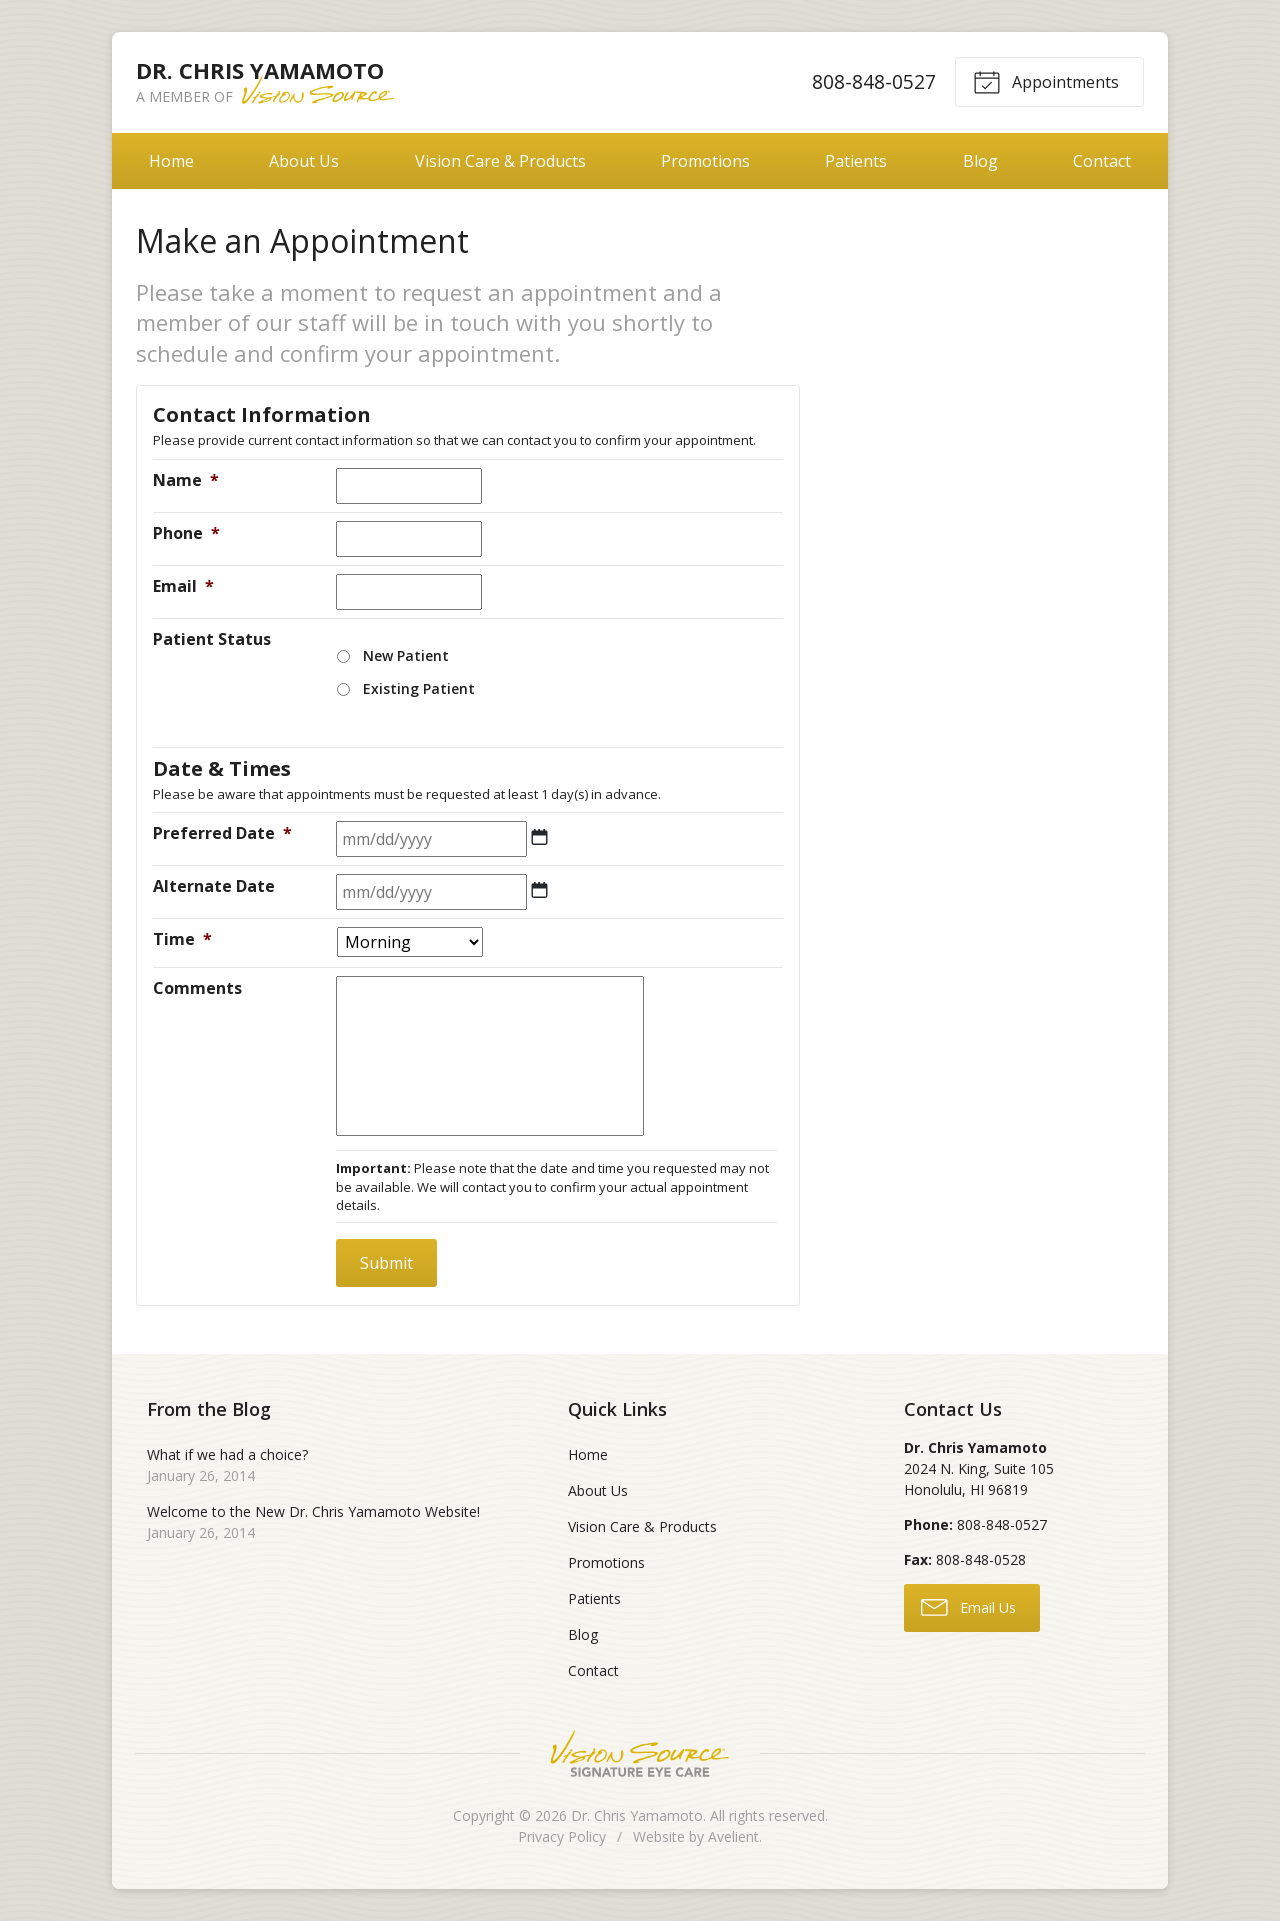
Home (171, 161)
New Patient (406, 655)
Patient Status (212, 639)
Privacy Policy (562, 1836)
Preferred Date (222, 833)
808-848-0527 (874, 81)
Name (186, 480)
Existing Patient (419, 688)
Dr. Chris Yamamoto (637, 1815)
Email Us (968, 1606)
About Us (304, 161)
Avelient (733, 1836)
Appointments (1046, 81)
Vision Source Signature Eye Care (640, 1753)
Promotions (705, 161)
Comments (197, 988)
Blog (980, 161)
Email (183, 586)
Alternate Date (214, 886)
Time (182, 939)
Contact (1102, 161)
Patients (856, 161)
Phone (186, 533)
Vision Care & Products (500, 161)
